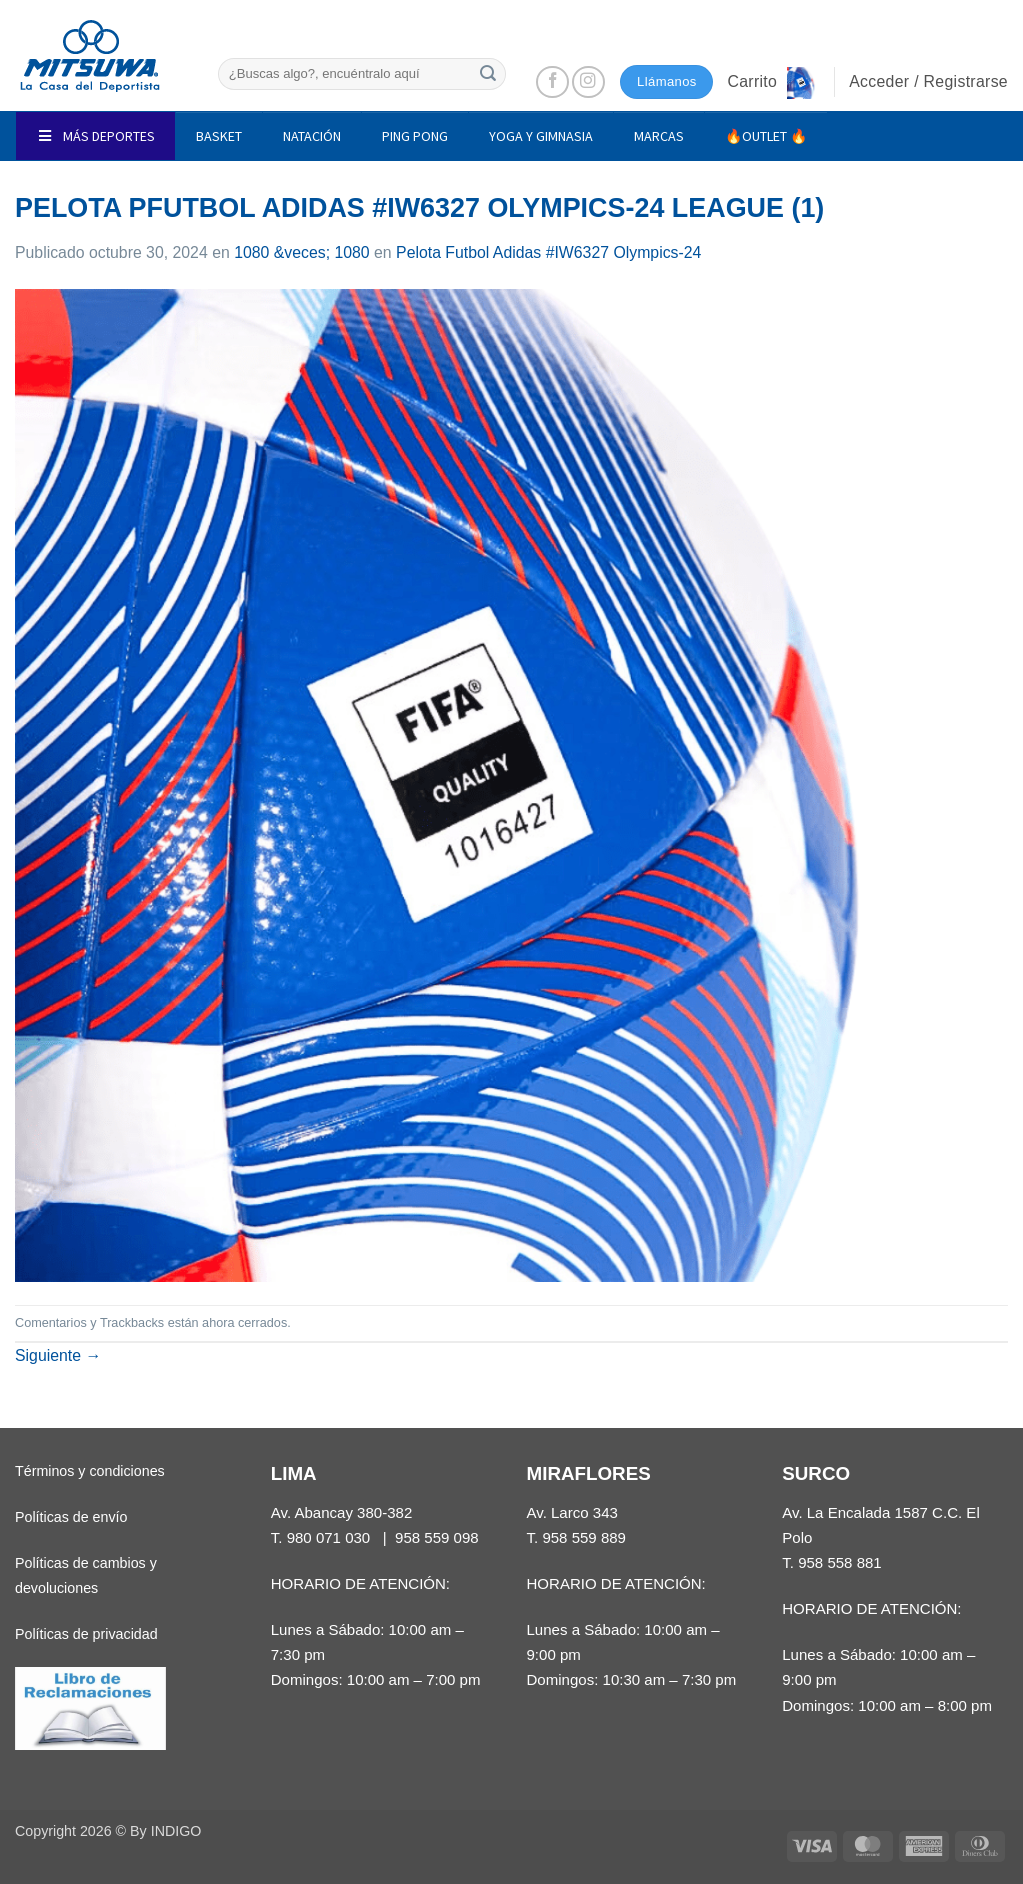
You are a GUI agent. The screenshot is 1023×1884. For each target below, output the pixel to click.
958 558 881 (840, 1562)
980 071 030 (329, 1537)
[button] (773, 82)
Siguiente (58, 1355)
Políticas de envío (71, 1517)
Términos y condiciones (90, 1471)
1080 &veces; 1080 (302, 252)
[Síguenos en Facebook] (552, 82)
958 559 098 (437, 1537)
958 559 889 (584, 1537)
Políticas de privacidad (86, 1634)
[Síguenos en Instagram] (588, 82)
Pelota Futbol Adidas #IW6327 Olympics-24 (548, 252)
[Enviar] (488, 73)
